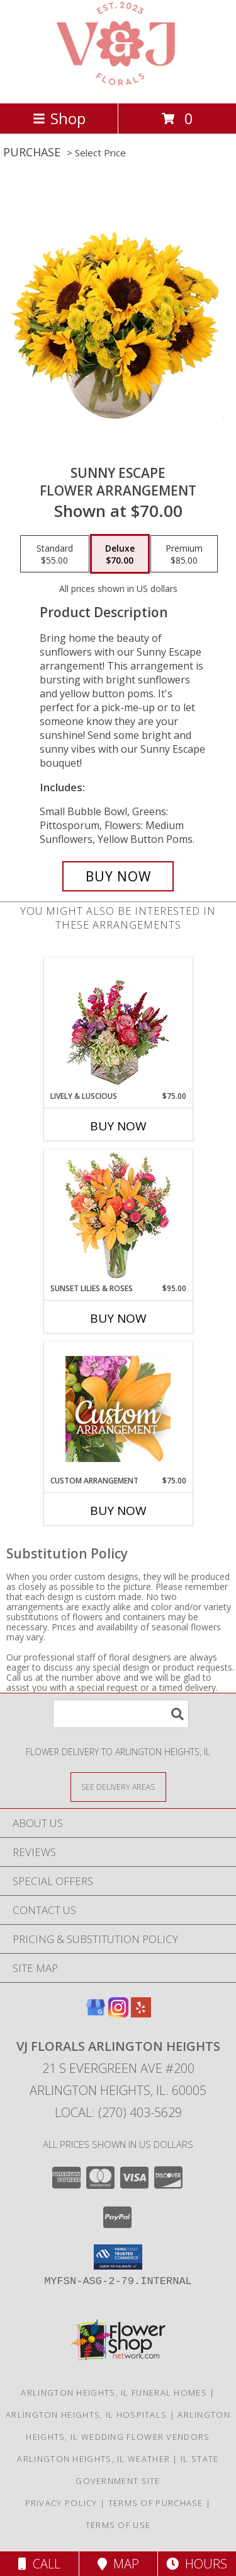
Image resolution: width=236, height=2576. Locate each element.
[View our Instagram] (118, 2013)
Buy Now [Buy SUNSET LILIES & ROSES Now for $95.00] (118, 1318)
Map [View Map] (118, 2563)
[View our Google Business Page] (96, 2013)
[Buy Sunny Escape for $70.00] (118, 876)
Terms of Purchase (155, 2503)
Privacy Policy (61, 2503)
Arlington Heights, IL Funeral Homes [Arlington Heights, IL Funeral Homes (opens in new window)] (114, 2392)
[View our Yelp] (141, 2013)
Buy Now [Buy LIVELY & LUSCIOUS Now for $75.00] (118, 1126)
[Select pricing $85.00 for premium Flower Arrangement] (184, 554)
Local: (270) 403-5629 (118, 2112)
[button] (118, 2257)
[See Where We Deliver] (118, 1786)
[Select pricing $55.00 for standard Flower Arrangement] (55, 554)
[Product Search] (121, 1714)
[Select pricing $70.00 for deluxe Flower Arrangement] (120, 554)
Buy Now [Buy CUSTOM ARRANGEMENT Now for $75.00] (118, 1510)
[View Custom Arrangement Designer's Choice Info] (118, 1409)
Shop (59, 118)
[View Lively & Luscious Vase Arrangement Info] (118, 1024)
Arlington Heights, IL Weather (93, 2458)
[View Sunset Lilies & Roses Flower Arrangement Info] (118, 1216)
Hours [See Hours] (196, 2563)
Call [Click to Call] (39, 2563)
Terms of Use (118, 2525)
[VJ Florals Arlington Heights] (118, 85)
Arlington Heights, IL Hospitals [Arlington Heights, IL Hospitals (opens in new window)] (86, 2414)
